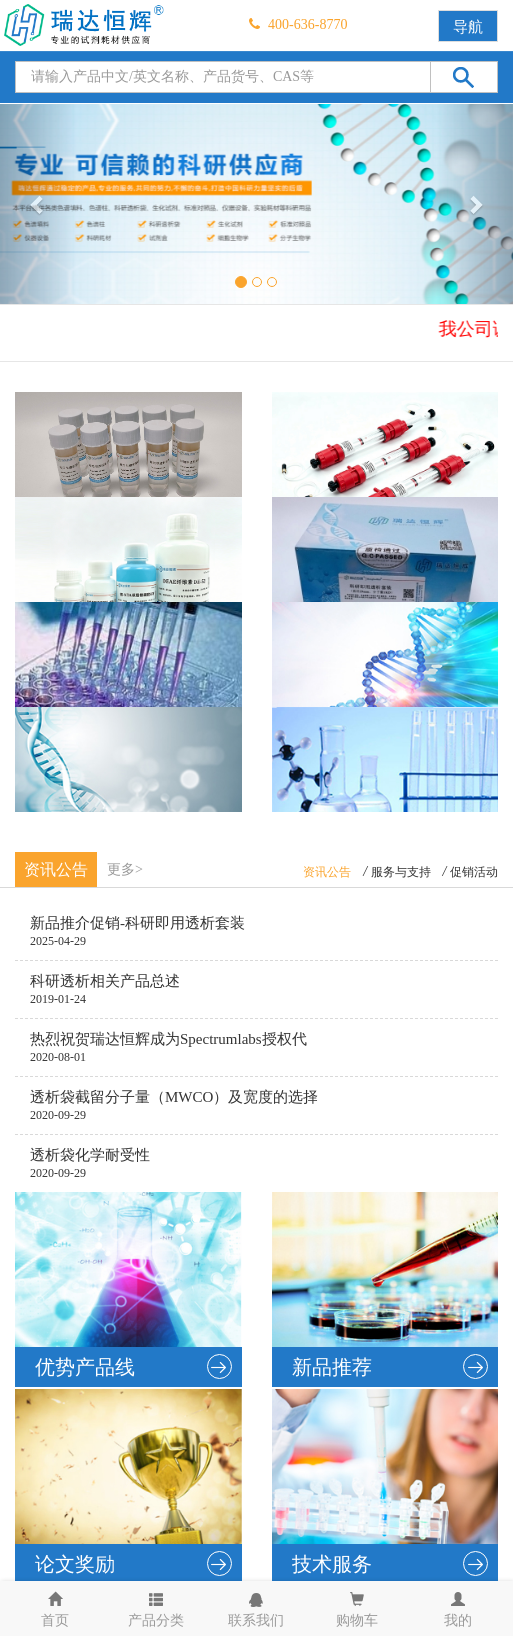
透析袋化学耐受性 (90, 1155)
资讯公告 (327, 872)
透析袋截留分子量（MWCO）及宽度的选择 (174, 1097)
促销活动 (474, 872)
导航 (468, 27)
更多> (125, 869)
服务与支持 (401, 872)
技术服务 (390, 1563)
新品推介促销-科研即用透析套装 (137, 923)
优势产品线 (133, 1366)
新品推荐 (390, 1366)
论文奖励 (133, 1563)
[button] (38, 204)
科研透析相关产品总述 (105, 981)
